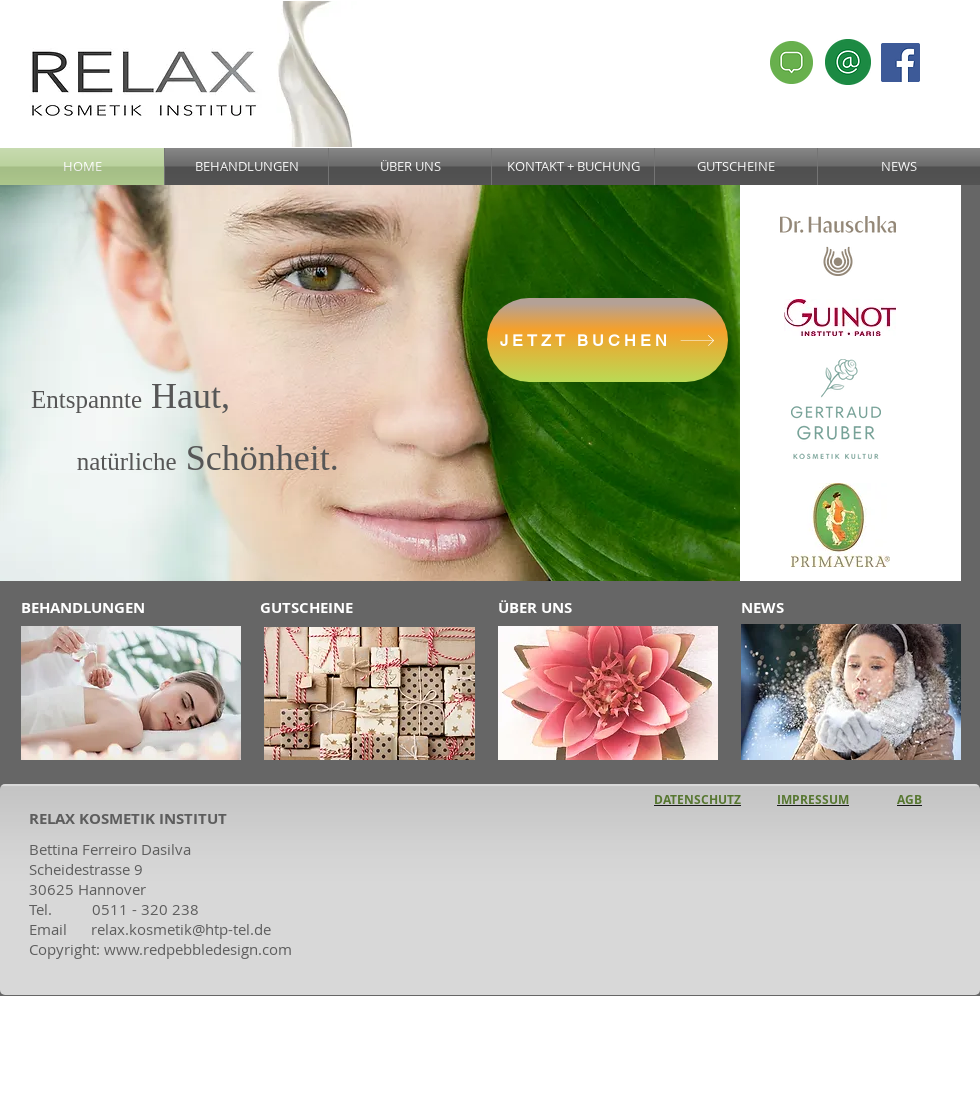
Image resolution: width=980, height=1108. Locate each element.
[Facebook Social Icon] (900, 62)
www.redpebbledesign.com (198, 949)
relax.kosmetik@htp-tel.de (181, 929)
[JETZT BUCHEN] (607, 340)
